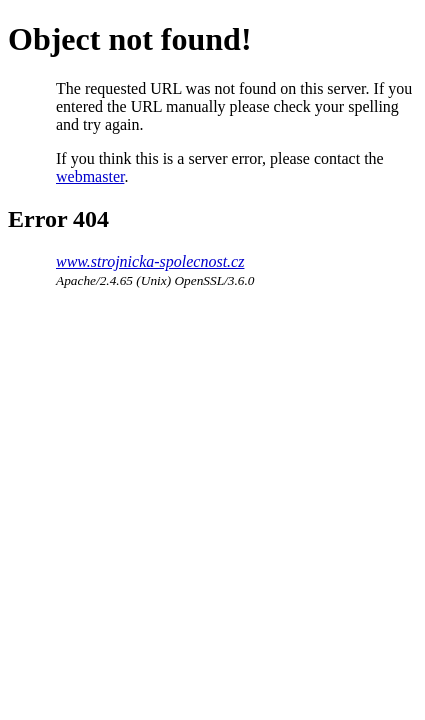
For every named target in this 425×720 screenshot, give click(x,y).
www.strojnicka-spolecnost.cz (150, 261)
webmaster (90, 176)
